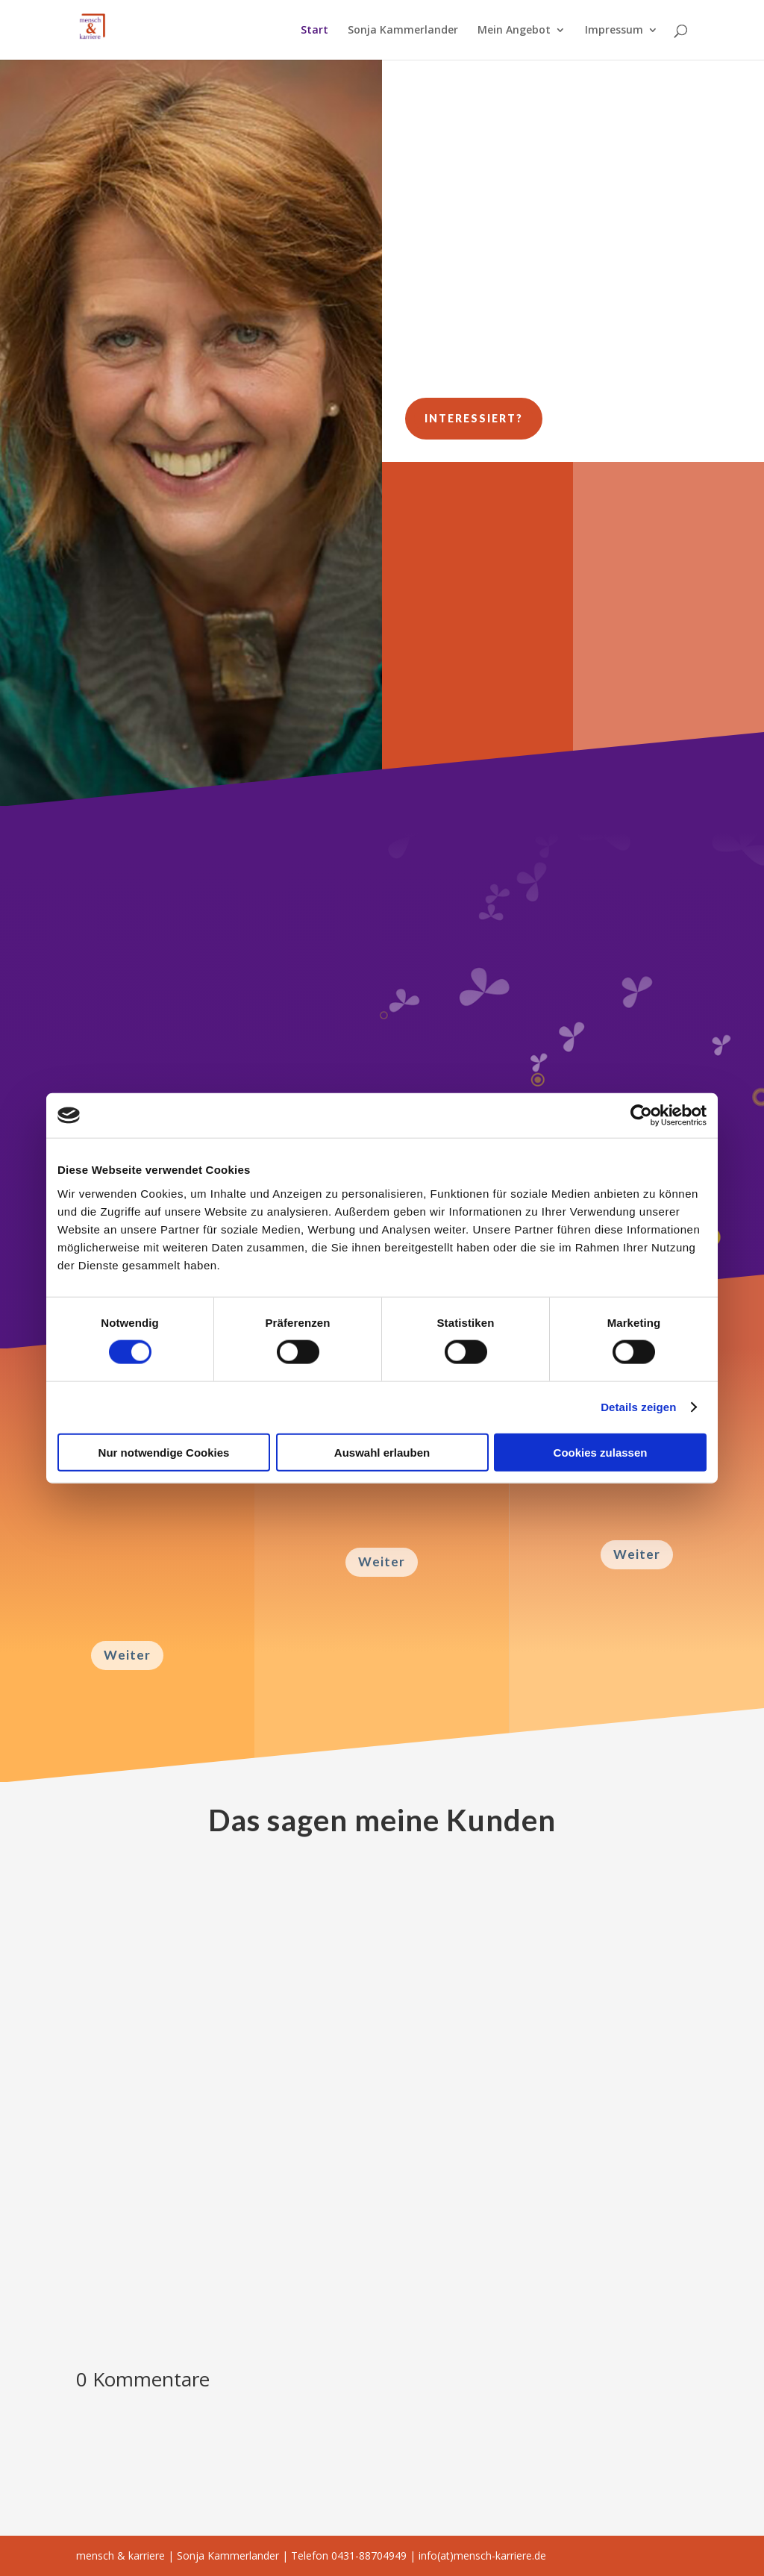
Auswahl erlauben (382, 1451)
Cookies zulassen (601, 1451)
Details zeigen (638, 1407)
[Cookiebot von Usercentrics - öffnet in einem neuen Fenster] (641, 1115)
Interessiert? (474, 418)
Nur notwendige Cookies (164, 1451)
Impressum (614, 31)
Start (314, 31)
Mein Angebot (514, 31)
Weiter (127, 1655)
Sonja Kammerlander (403, 31)
